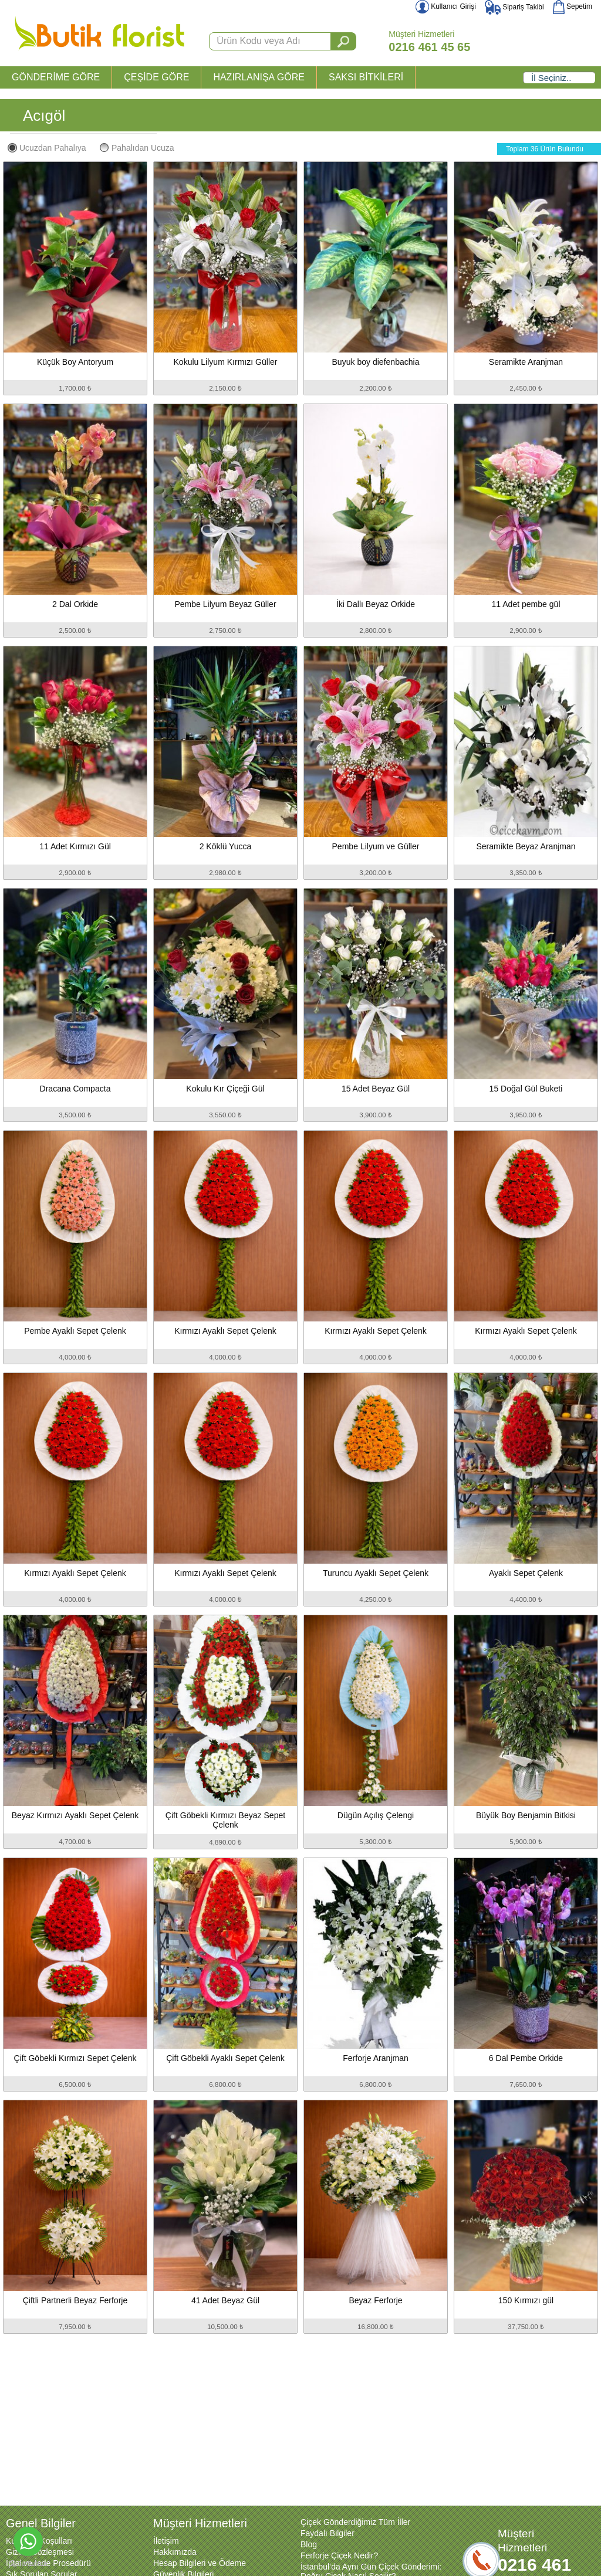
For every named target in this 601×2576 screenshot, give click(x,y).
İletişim (166, 2541)
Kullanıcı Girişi (446, 6)
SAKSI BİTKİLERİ (366, 77)
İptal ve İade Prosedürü (48, 2563)
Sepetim (572, 6)
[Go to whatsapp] (28, 2541)
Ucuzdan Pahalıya (47, 147)
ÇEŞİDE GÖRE (156, 77)
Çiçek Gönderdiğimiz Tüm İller (355, 2522)
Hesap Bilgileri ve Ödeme (199, 2563)
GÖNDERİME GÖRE (56, 77)
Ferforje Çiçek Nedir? (339, 2555)
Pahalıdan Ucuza (137, 147)
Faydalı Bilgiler (327, 2533)
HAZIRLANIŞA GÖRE (259, 77)
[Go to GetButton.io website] (28, 2564)
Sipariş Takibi (514, 7)
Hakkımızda (175, 2552)
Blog (308, 2544)
